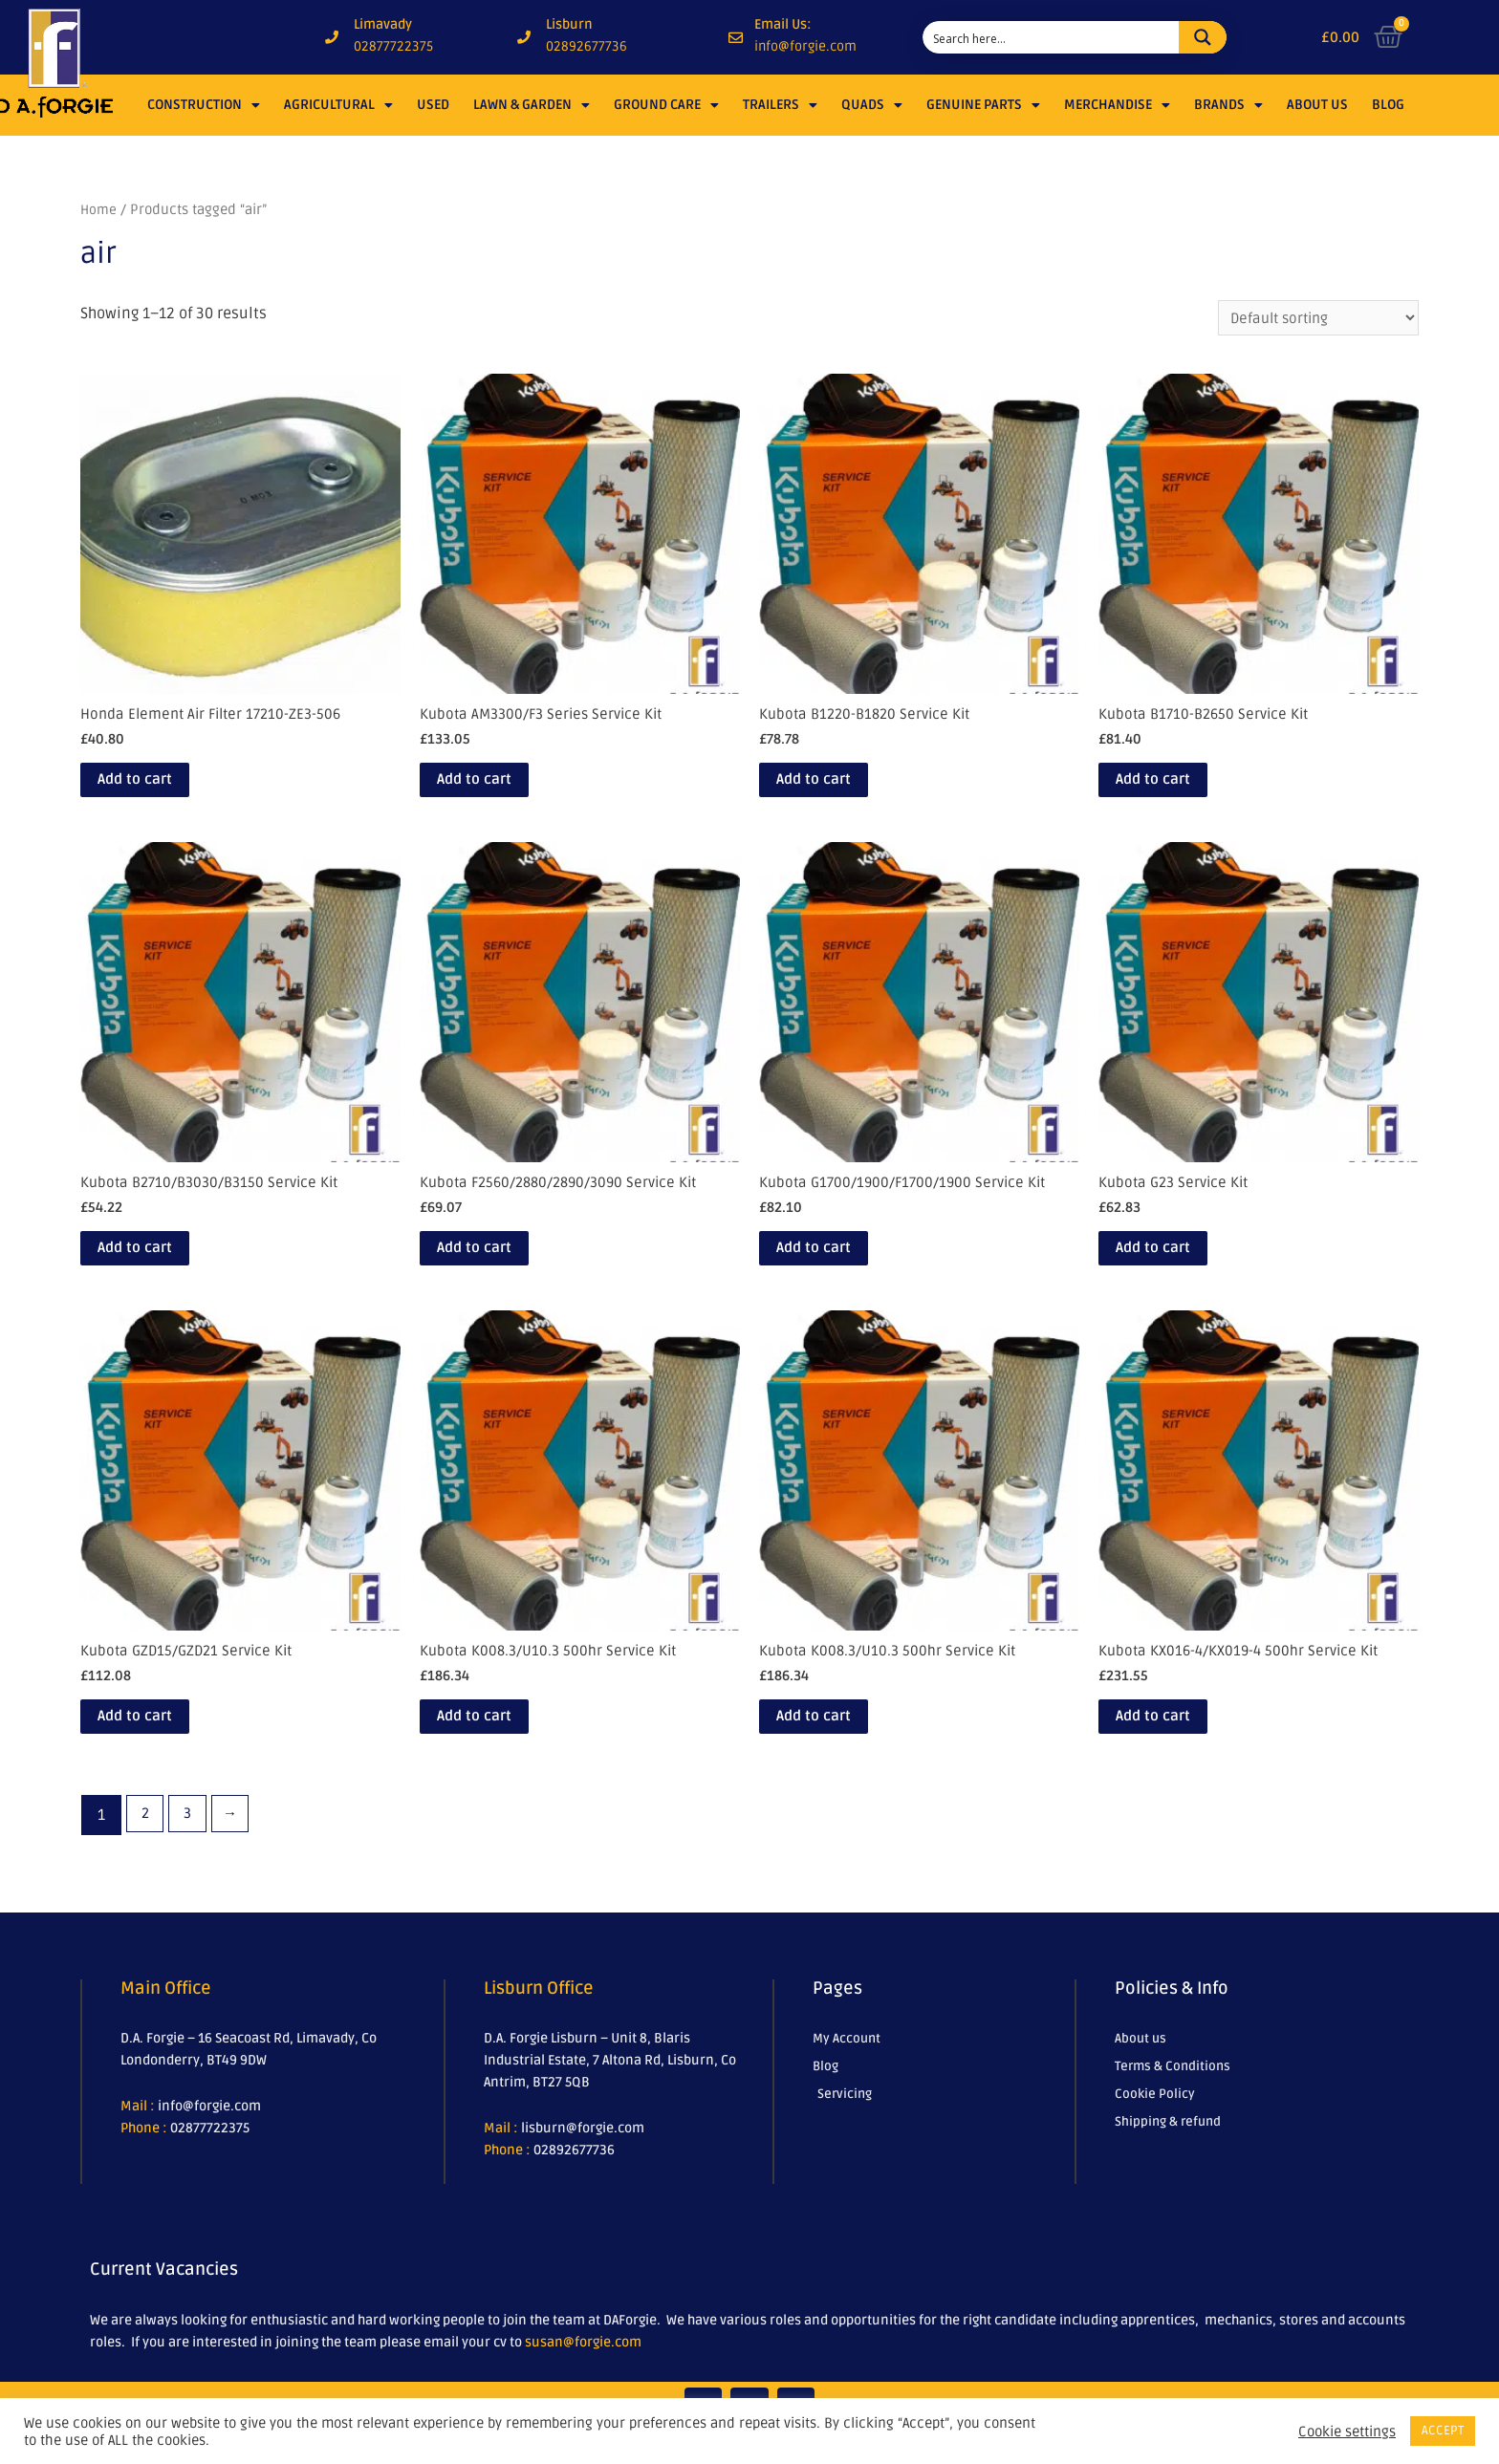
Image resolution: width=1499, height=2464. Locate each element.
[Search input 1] (1051, 37)
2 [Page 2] (146, 1844)
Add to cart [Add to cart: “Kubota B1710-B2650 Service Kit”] (1176, 788)
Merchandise (1117, 105)
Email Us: (783, 24)
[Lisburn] (524, 37)
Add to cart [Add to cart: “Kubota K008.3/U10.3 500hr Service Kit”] (497, 1742)
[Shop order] (1314, 319)
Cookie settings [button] (1347, 2431)
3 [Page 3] (191, 1844)
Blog (1388, 105)
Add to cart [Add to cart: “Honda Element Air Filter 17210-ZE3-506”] (158, 788)
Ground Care (666, 105)
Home (99, 209)
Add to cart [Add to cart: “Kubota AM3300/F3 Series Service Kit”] (497, 788)
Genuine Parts (983, 105)
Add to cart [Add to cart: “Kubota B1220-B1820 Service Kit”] (836, 788)
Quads (871, 105)
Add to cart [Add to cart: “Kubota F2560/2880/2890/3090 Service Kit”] (497, 1265)
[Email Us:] (735, 38)
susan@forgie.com (583, 2372)
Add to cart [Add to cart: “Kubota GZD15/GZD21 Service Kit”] (158, 1742)
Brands (1228, 105)
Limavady (383, 24)
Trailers (780, 105)
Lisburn (569, 24)
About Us (1317, 105)
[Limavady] (331, 37)
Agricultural (338, 105)
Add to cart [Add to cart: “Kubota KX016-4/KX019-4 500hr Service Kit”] (1176, 1742)
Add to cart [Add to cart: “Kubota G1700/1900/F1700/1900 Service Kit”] (836, 1265)
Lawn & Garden (531, 105)
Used (433, 105)
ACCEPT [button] (1443, 2430)
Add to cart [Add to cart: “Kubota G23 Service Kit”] (1176, 1265)
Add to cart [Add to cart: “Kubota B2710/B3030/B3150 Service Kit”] (158, 1265)
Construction (203, 105)
